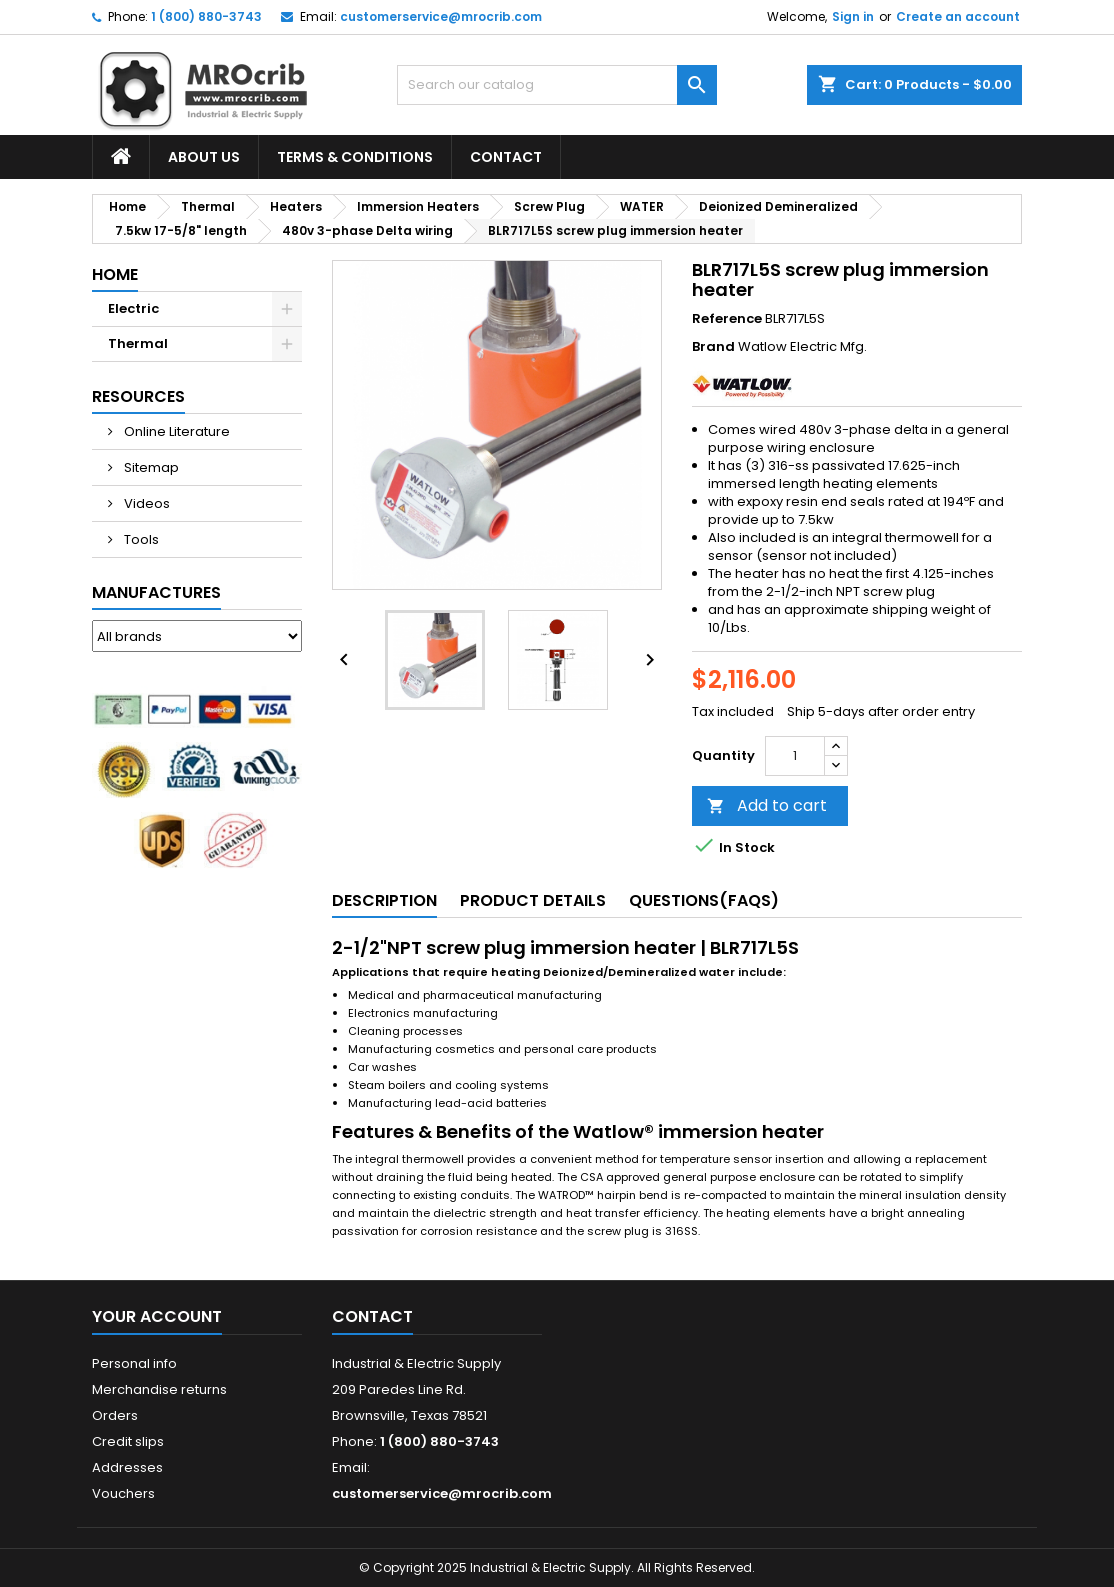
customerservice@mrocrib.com (441, 16)
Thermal (138, 343)
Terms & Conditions (355, 157)
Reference (727, 319)
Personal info (134, 1363)
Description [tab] (384, 900)
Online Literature (175, 431)
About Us (204, 157)
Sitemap (150, 467)
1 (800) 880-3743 (206, 16)
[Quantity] (795, 756)
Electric (133, 308)
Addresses (127, 1467)
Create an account (958, 16)
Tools (140, 539)
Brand (713, 347)
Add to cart (767, 805)
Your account (157, 1316)
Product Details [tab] (533, 900)
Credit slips (128, 1441)
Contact (506, 157)
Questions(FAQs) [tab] (704, 900)
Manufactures (156, 592)
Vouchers (123, 1493)
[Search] (557, 85)
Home (115, 274)
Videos (145, 503)
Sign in (853, 16)
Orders (115, 1415)
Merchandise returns (159, 1389)
